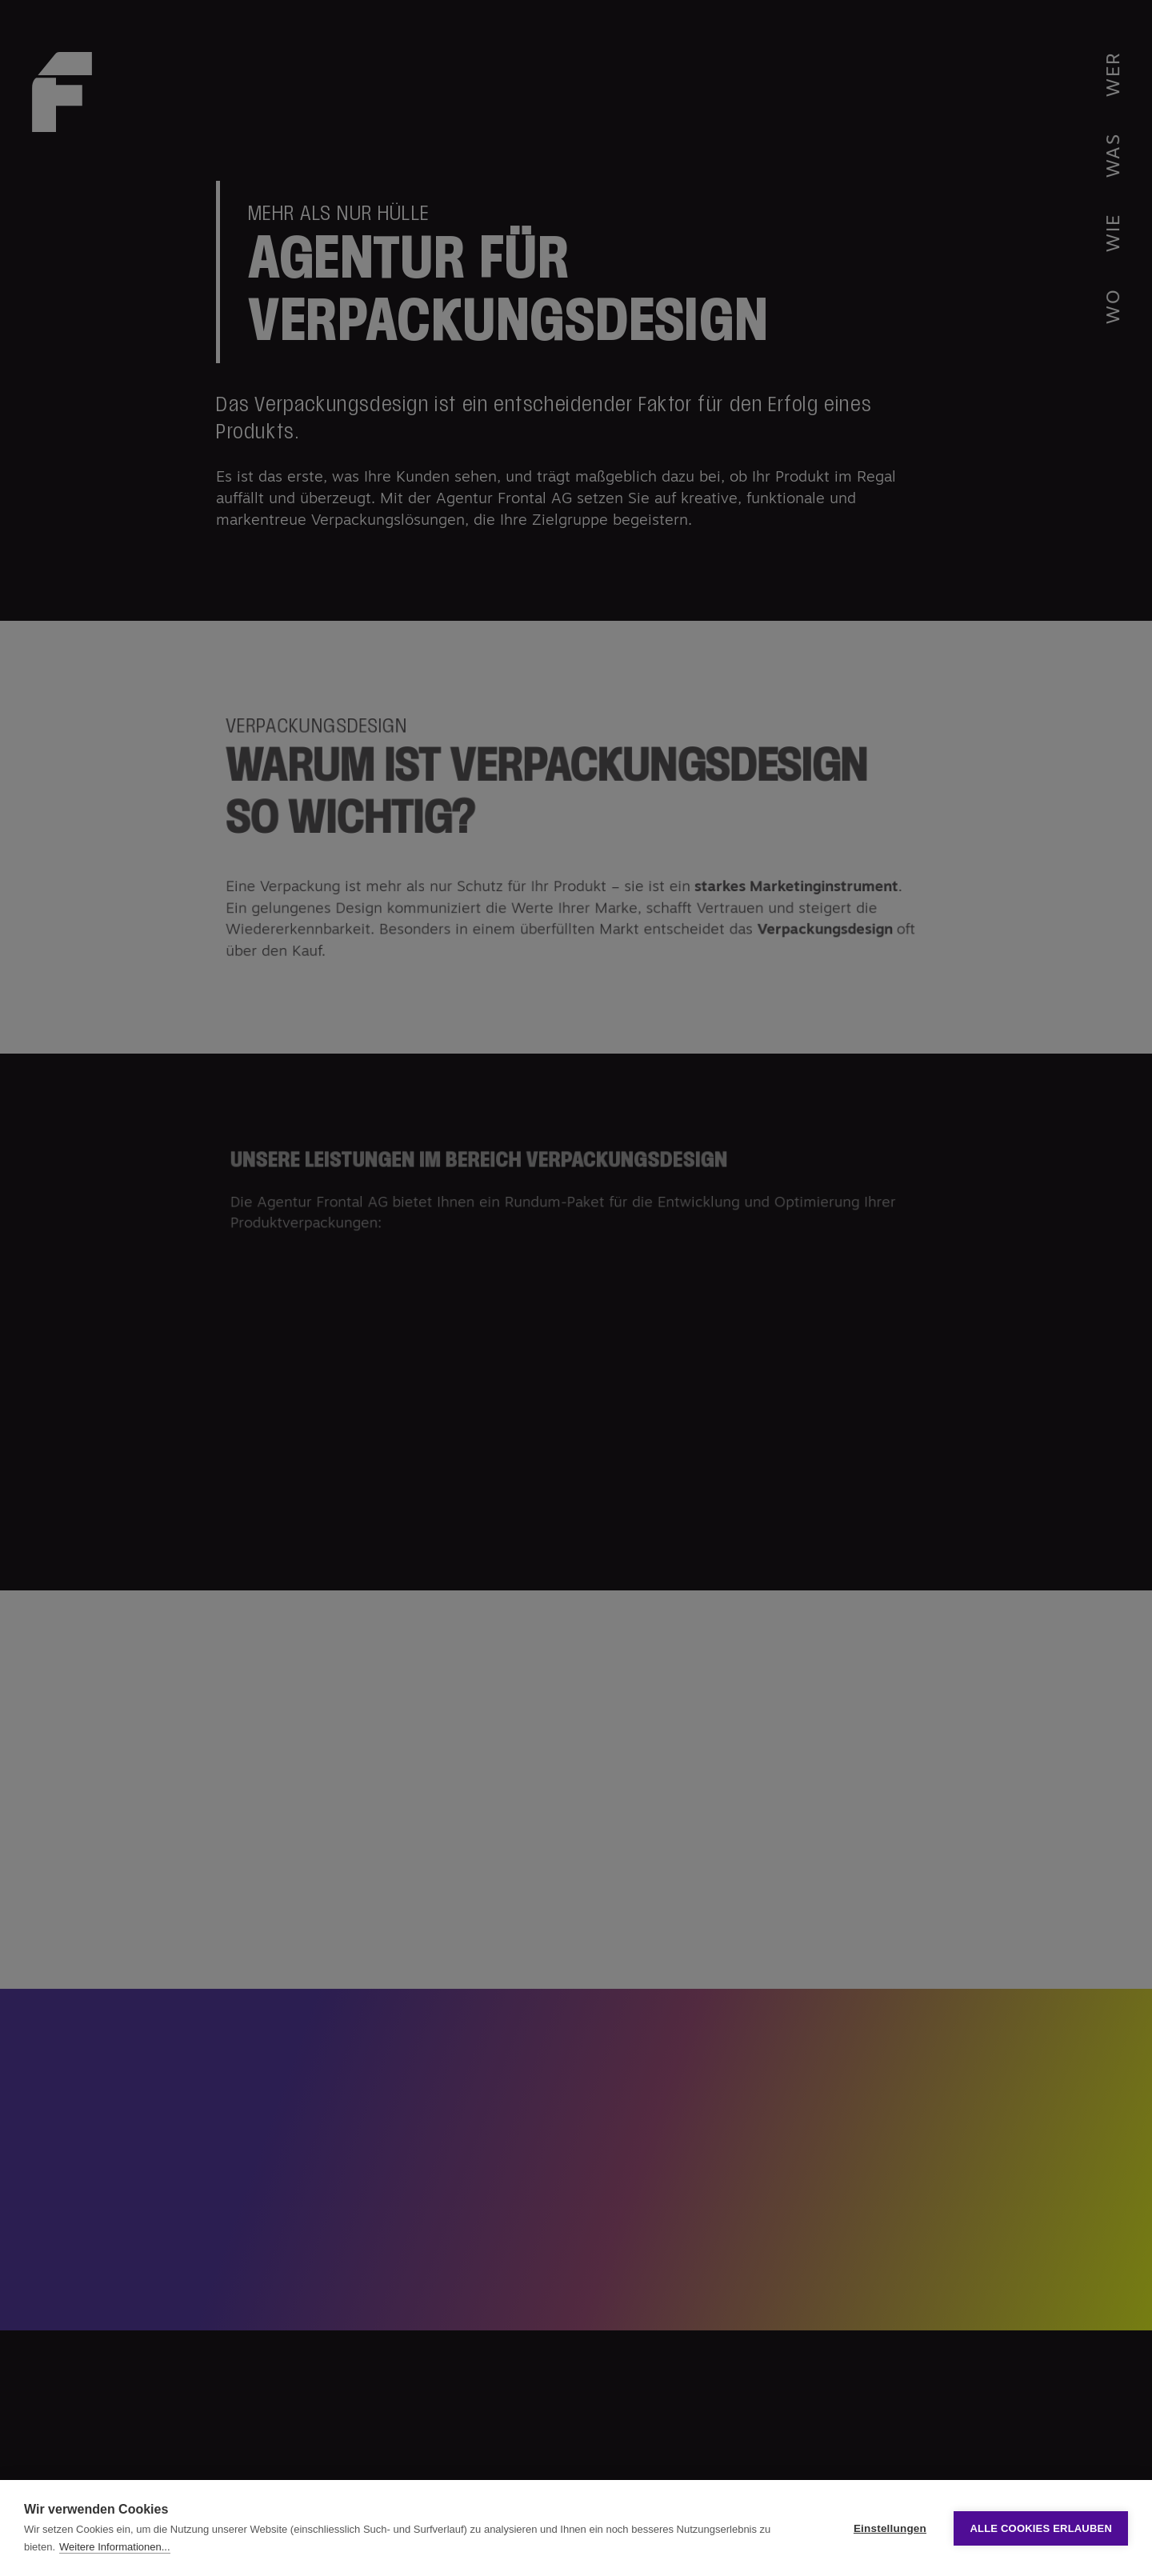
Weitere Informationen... (114, 2547)
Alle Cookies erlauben (1041, 2528)
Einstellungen (890, 2528)
